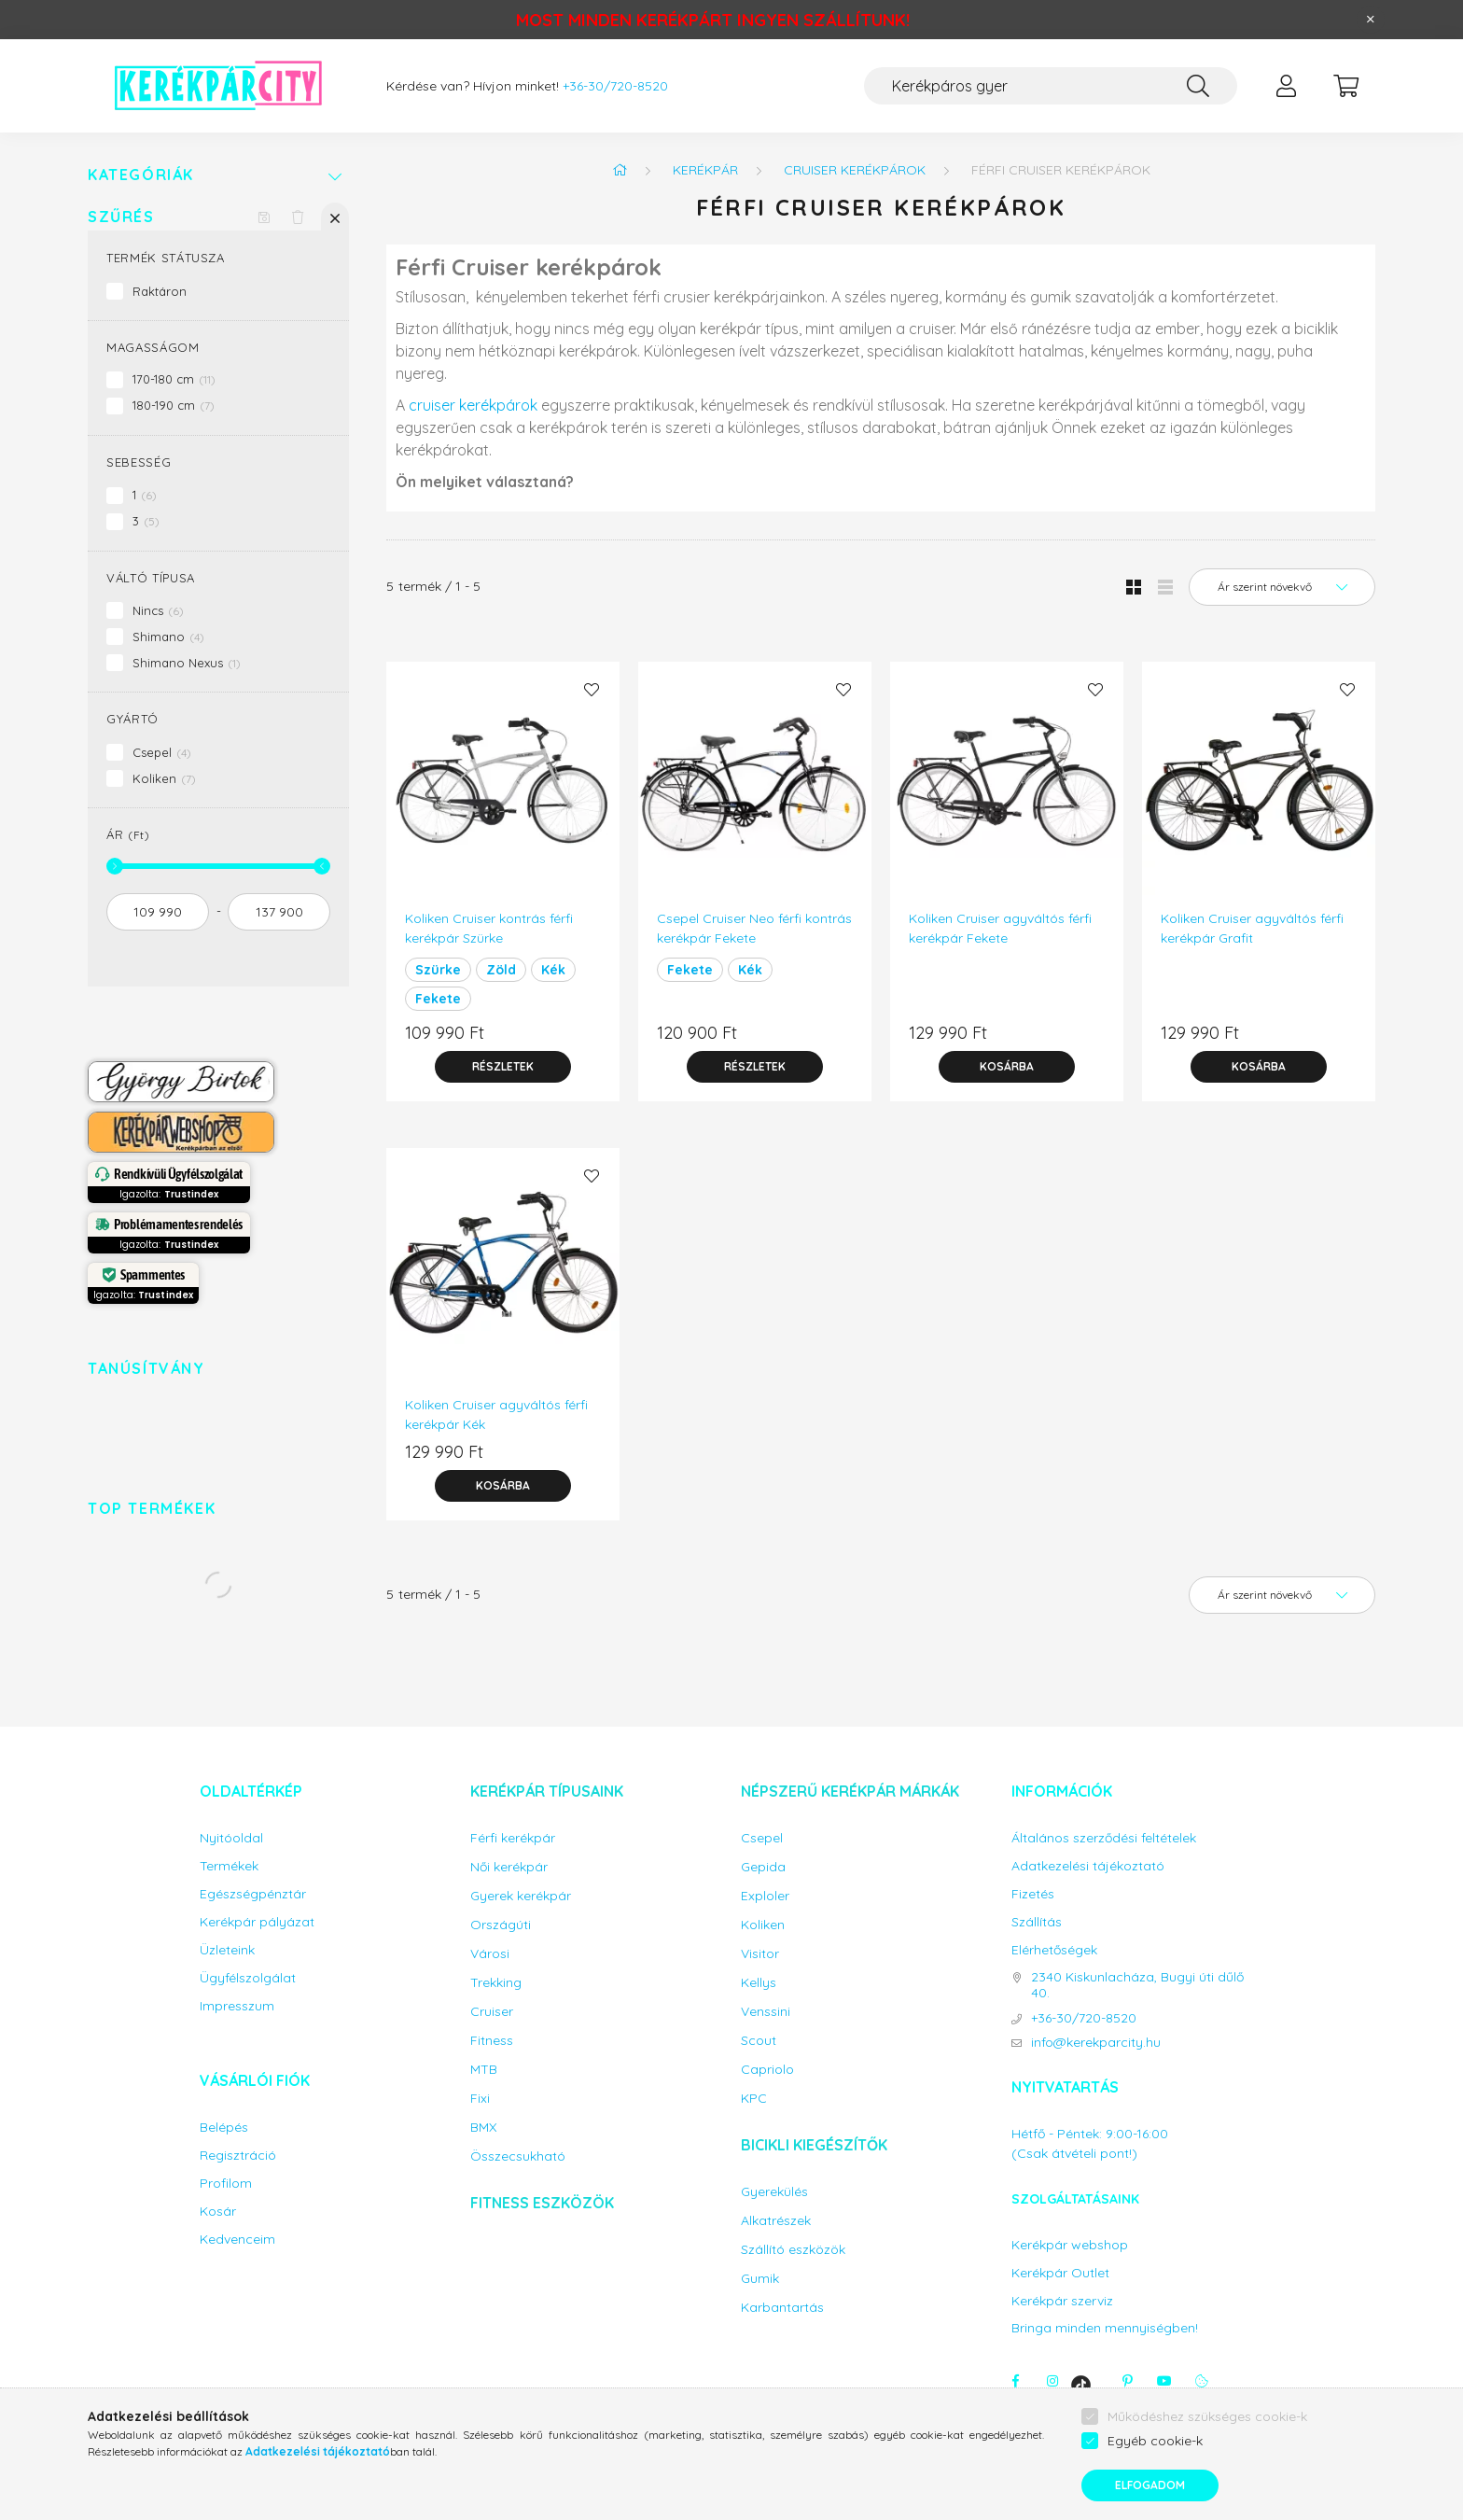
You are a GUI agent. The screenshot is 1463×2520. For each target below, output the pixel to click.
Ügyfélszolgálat (248, 1978)
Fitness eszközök (542, 2202)
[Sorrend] (1282, 587)
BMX (483, 2127)
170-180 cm (174, 378)
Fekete (438, 998)
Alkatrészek (776, 2221)
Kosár (218, 2211)
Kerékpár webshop (1069, 2245)
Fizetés (1032, 1894)
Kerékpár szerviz (1062, 2301)
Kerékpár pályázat (257, 1922)
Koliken (164, 778)
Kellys (758, 1983)
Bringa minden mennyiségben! (1104, 2327)
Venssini (765, 2012)
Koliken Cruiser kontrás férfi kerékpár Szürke (489, 928)
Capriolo (767, 2070)
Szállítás (1036, 1922)
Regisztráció (238, 2155)
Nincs (158, 610)
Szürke (438, 969)
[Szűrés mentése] (264, 217)
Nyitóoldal (231, 1838)
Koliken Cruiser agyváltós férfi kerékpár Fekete (1000, 928)
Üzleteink (227, 1950)
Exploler (765, 1896)
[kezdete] (157, 912)
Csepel (161, 752)
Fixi (480, 2099)
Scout (758, 2041)
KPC (754, 2099)
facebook (1015, 2381)
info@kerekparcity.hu (1096, 2043)
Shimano (168, 636)
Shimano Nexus (186, 662)
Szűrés (121, 217)
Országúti (500, 1925)
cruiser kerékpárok (473, 405)
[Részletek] (503, 1067)
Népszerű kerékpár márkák (850, 1791)
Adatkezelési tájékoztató (1087, 1866)
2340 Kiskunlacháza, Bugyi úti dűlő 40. (1137, 1985)
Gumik (760, 2279)
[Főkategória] (619, 169)
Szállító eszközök (793, 2250)
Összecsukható (517, 2156)
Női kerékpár (509, 1867)
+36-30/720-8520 (615, 86)
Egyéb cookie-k (1155, 2440)
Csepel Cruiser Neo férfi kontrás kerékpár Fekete (754, 928)
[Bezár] (1371, 20)
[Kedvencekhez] (591, 689)
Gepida (763, 1867)
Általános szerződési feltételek (1103, 1838)
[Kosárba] (1007, 1067)
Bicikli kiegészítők (814, 2144)
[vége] (279, 912)
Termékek (229, 1866)
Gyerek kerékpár (520, 1896)
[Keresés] (1198, 86)
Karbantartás (782, 2308)
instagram (1052, 2381)
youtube (1164, 2381)
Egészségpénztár (253, 1894)
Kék (553, 969)
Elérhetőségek (1054, 1950)
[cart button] (1345, 86)
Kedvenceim (237, 2239)
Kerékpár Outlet (1060, 2273)
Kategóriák (141, 175)
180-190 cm (173, 405)
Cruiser (491, 2012)
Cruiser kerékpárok (855, 169)
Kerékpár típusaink (546, 1791)
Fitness (491, 2041)
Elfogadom (1150, 2485)
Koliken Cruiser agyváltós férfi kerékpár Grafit (1252, 928)
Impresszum (237, 2006)
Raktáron (159, 291)
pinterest (1127, 2381)
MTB (483, 2070)
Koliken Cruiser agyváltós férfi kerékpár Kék (496, 1414)
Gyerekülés (774, 2192)
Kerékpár (705, 169)
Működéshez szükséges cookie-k (1207, 2416)
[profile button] (1285, 86)
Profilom (226, 2183)
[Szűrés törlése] (298, 217)
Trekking (496, 1983)
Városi (489, 1954)
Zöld (501, 969)
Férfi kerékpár (512, 1838)
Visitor (760, 1954)
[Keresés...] (1050, 86)
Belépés (224, 2127)
